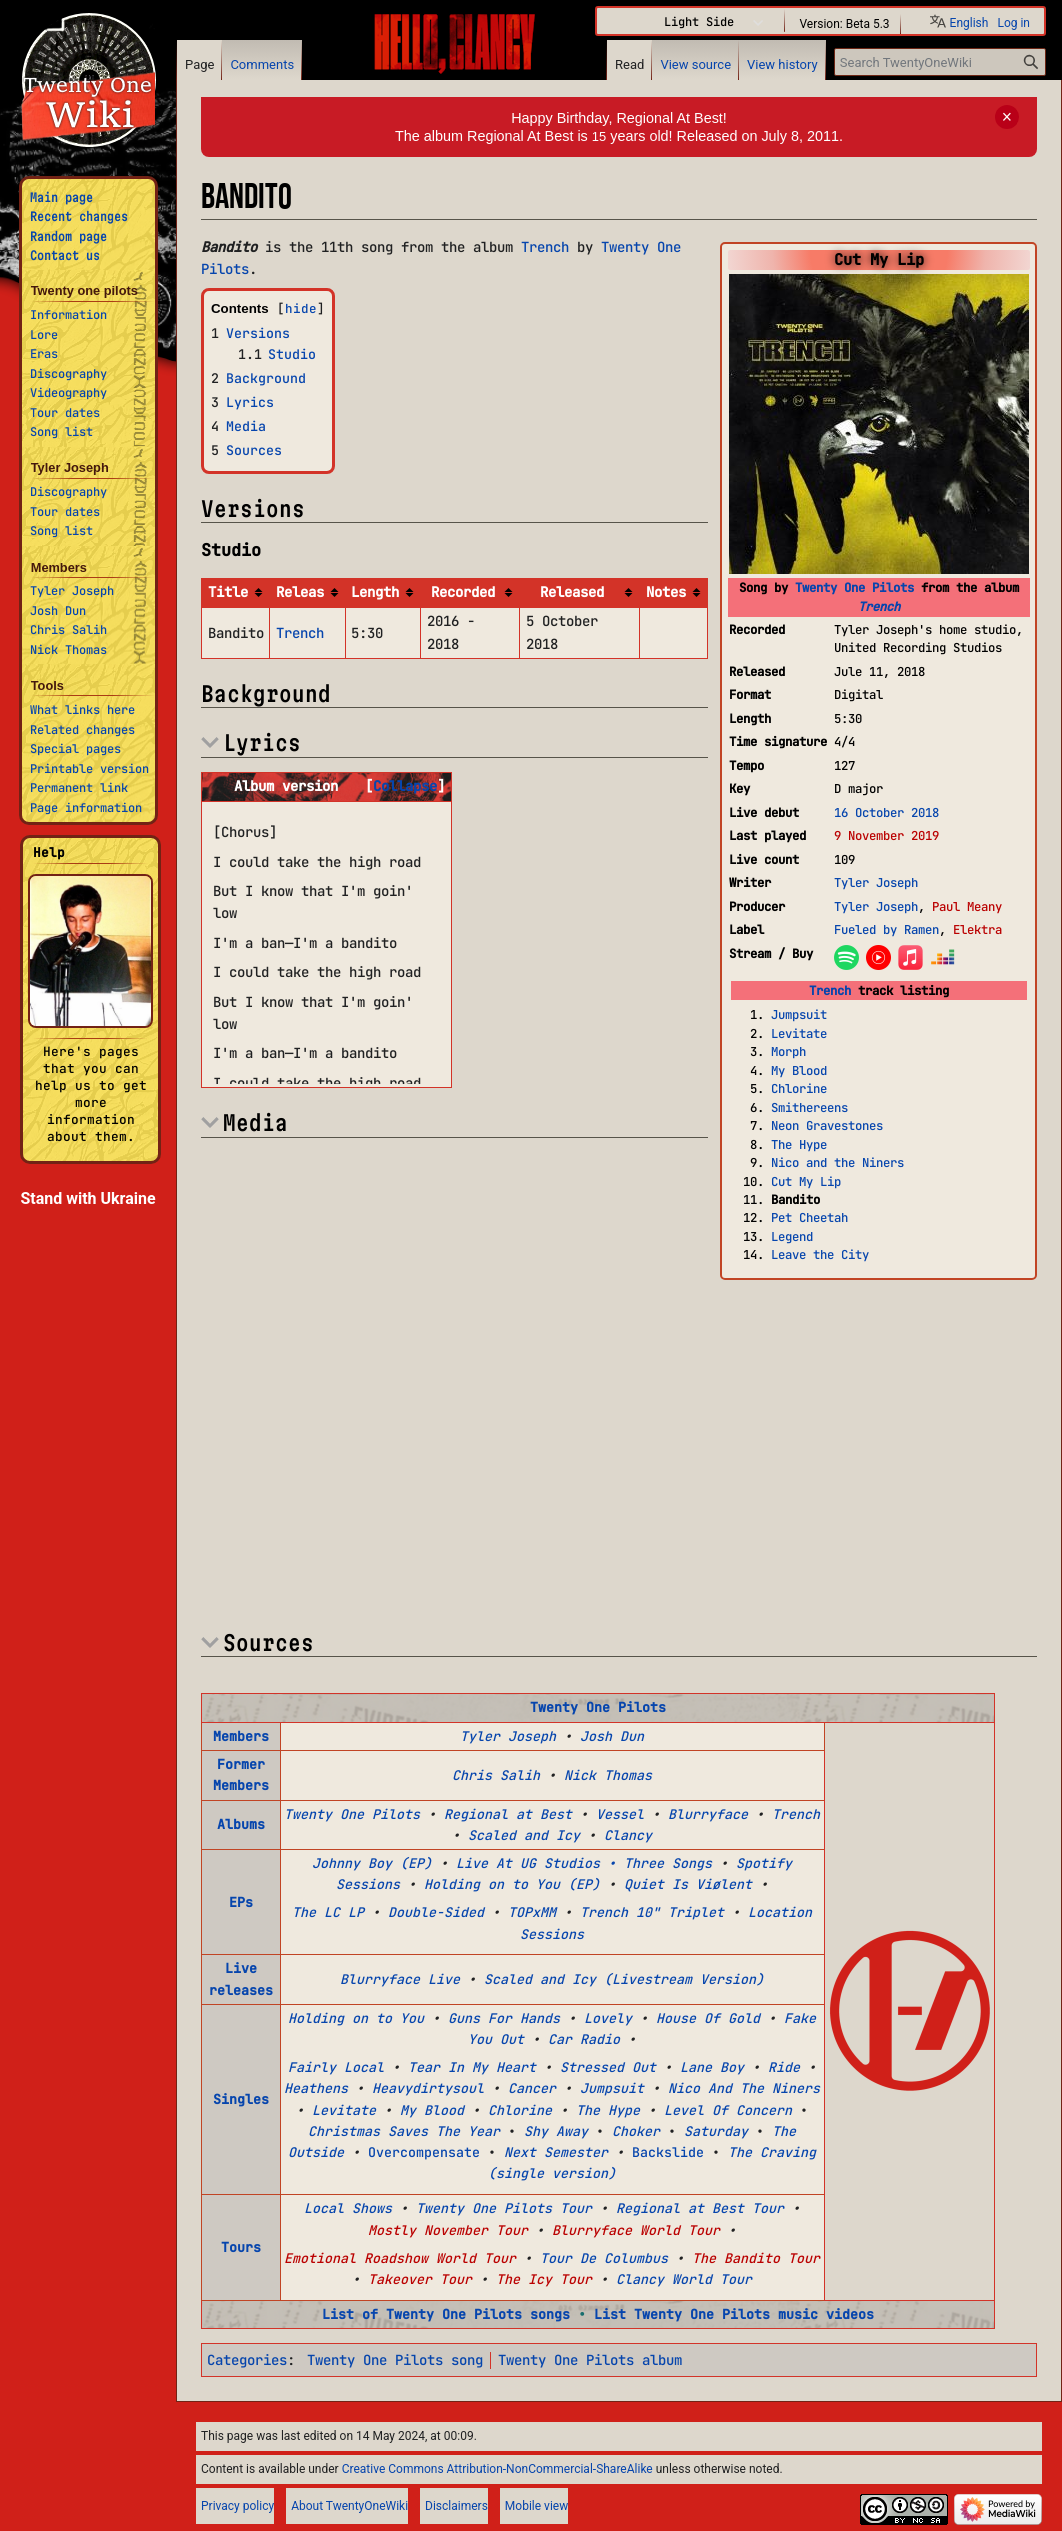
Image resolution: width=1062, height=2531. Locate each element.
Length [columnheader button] (375, 592)
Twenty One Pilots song (395, 2360)
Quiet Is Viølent (688, 1884)
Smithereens (809, 1107)
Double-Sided (436, 1912)
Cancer (532, 2088)
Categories (247, 2360)
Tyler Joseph (876, 882)
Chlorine (799, 1088)
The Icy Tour (544, 2279)
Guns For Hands (504, 2018)
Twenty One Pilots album (590, 2360)
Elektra (977, 929)
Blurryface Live (400, 1979)
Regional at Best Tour (700, 2208)
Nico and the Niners (837, 1162)
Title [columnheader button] (228, 592)
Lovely (608, 2018)
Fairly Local (336, 2067)
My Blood (799, 1070)
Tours (241, 2247)
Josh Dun (612, 1736)
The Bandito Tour (756, 2258)
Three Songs (668, 1863)
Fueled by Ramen (886, 929)
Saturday (716, 2131)
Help (49, 852)
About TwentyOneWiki (349, 2506)
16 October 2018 (886, 812)
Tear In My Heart (472, 2067)
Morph (788, 1051)
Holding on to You (356, 2018)
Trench (879, 606)
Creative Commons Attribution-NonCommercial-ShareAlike (497, 2469)
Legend (792, 1236)
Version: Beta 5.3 (844, 23)
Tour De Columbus (604, 2258)
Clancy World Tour (684, 2279)
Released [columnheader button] (572, 592)
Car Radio (584, 2039)
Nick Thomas (608, 1775)
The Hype (799, 1144)
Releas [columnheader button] (300, 592)
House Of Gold (708, 2018)
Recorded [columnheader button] (463, 592)
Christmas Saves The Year (404, 2131)
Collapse (405, 786)
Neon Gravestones (827, 1125)
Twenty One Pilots (854, 587)
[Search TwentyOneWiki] (940, 62)
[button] (405, 786)
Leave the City (820, 1254)
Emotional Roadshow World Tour (400, 2258)
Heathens (316, 2088)
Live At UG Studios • (536, 1863)
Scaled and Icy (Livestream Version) (624, 1979)
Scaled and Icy (524, 1835)
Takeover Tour (420, 2279)
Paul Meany (967, 906)
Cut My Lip (806, 1181)
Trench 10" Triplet (652, 1912)
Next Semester (556, 2152)
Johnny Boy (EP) (372, 1863)
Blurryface (708, 1814)
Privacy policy (237, 2506)
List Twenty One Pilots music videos (734, 2314)
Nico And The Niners (744, 2088)
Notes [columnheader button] (666, 592)
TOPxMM (532, 1912)
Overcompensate (424, 2152)
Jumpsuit (799, 1014)
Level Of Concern (728, 2110)
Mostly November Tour (448, 2230)
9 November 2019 (886, 835)
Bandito (795, 1199)
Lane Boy (712, 2067)
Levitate (799, 1033)
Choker (636, 2131)
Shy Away (556, 2131)
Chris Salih (496, 1775)
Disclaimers (456, 2506)
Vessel (620, 1814)
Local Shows (348, 2208)
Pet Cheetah (809, 1217)
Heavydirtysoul (428, 2088)
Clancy (628, 1835)
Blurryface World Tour (636, 2230)
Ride (784, 2067)
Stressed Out (608, 2067)
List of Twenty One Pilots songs (446, 2314)
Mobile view (536, 2506)
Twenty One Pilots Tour (504, 2208)
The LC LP (328, 1912)
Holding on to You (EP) (512, 1884)
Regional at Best (508, 1814)
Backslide (668, 2152)
